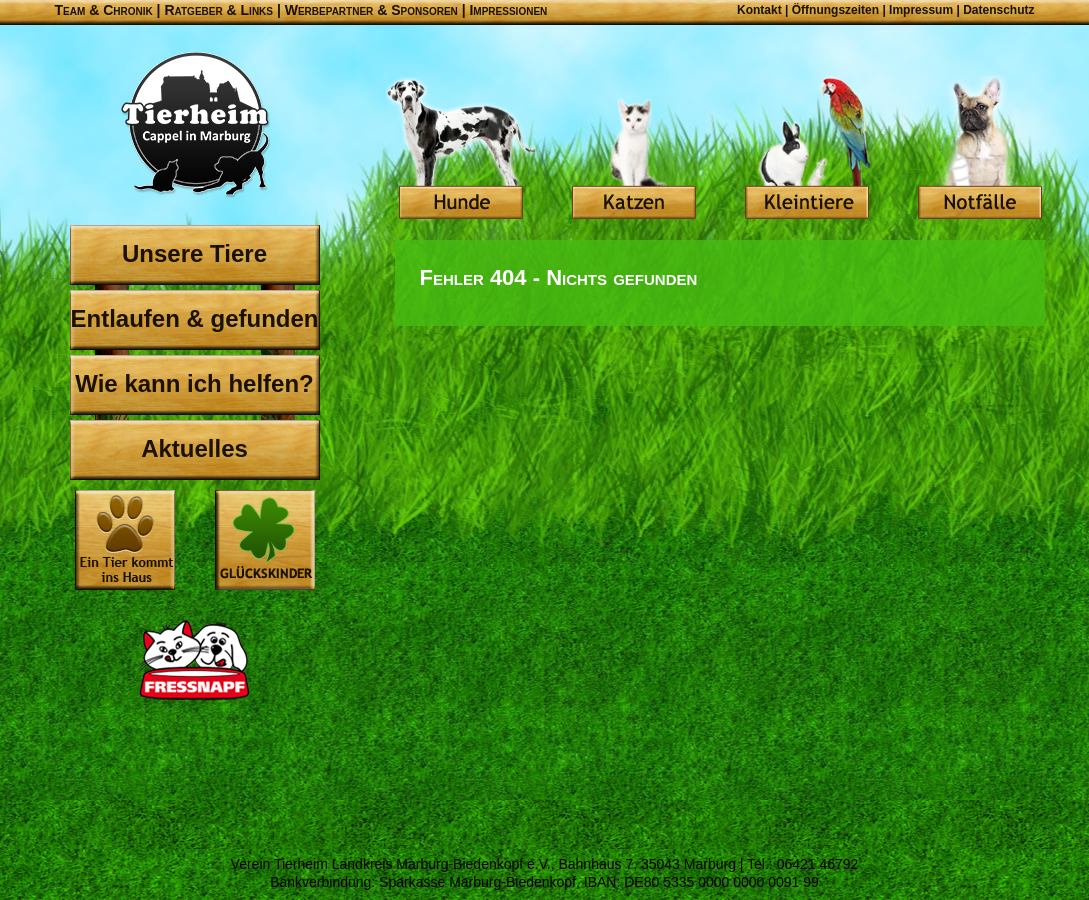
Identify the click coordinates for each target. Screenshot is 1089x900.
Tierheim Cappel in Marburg (195, 125)
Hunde (461, 150)
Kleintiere (807, 150)
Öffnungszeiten (835, 10)
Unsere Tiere (194, 253)
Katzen (634, 150)
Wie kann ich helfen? (194, 383)
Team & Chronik (104, 10)
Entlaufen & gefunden (195, 318)
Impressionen (508, 10)
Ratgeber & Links (218, 10)
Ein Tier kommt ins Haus (125, 540)
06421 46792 (818, 864)
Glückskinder (265, 542)
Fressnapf (195, 660)
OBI (195, 780)
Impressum (921, 10)
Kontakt (759, 10)
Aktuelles (194, 448)
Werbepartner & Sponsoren (371, 10)
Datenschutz (998, 10)
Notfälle (980, 150)
